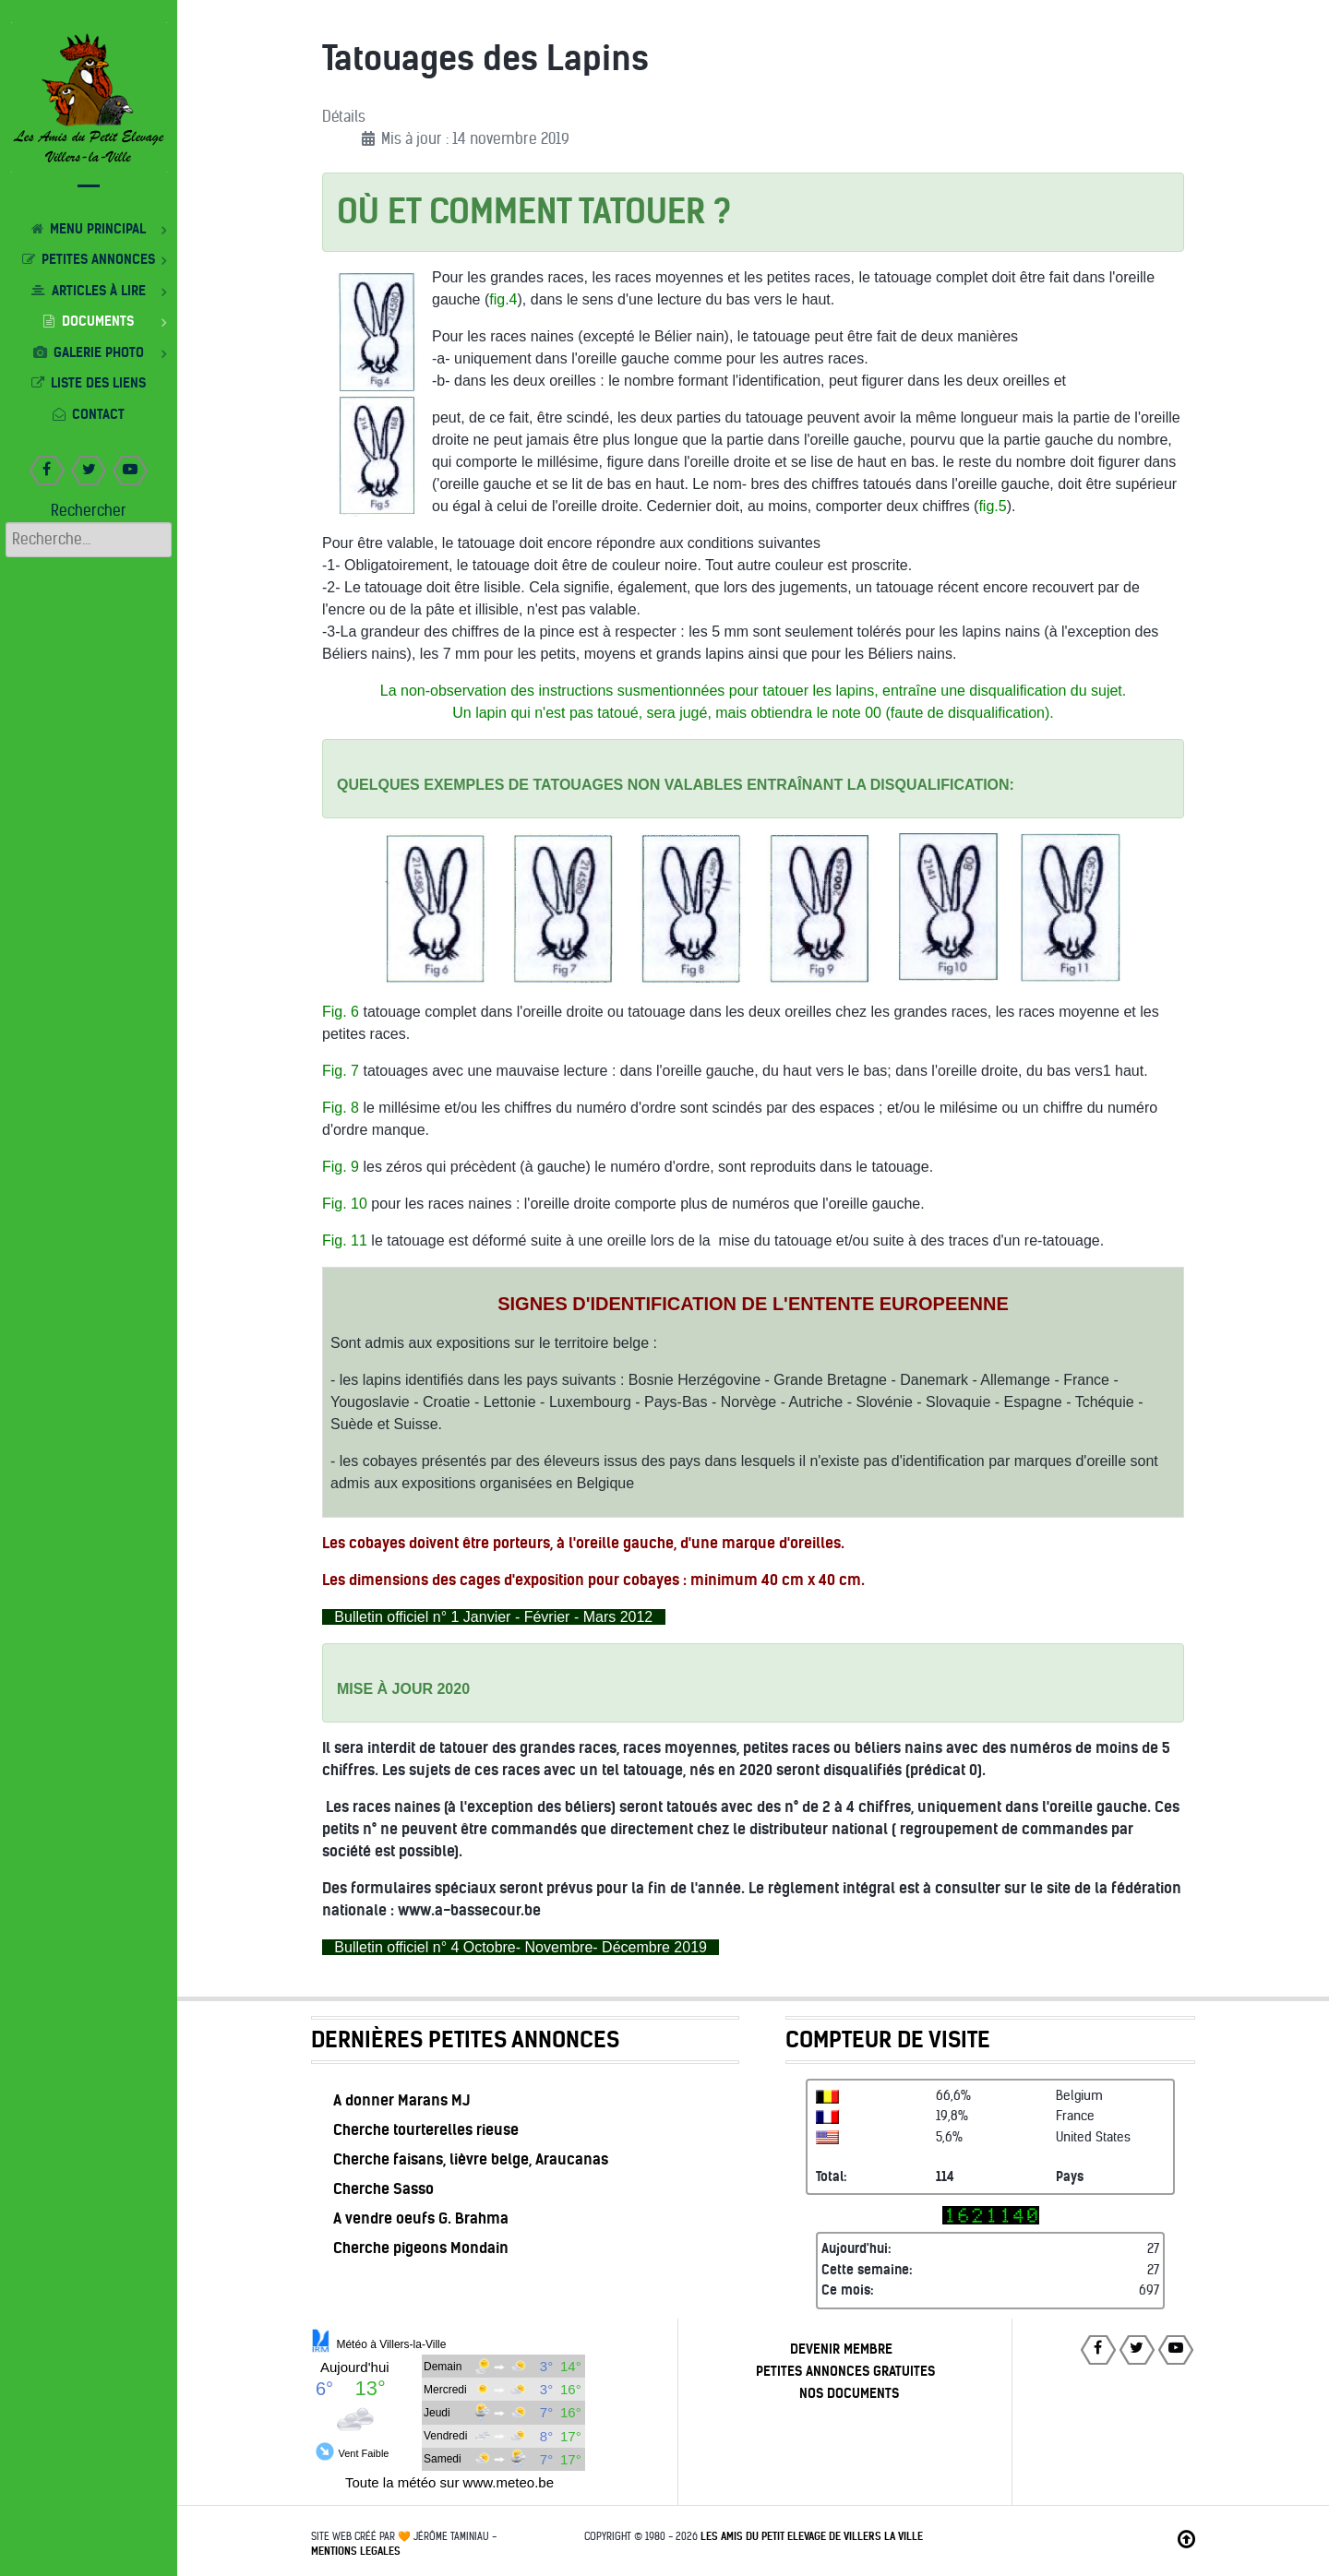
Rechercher (88, 510)
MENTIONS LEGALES (356, 2551)
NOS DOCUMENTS (849, 2393)
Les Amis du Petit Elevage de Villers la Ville (811, 2536)
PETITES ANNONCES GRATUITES (845, 2371)
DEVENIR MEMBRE (841, 2349)
